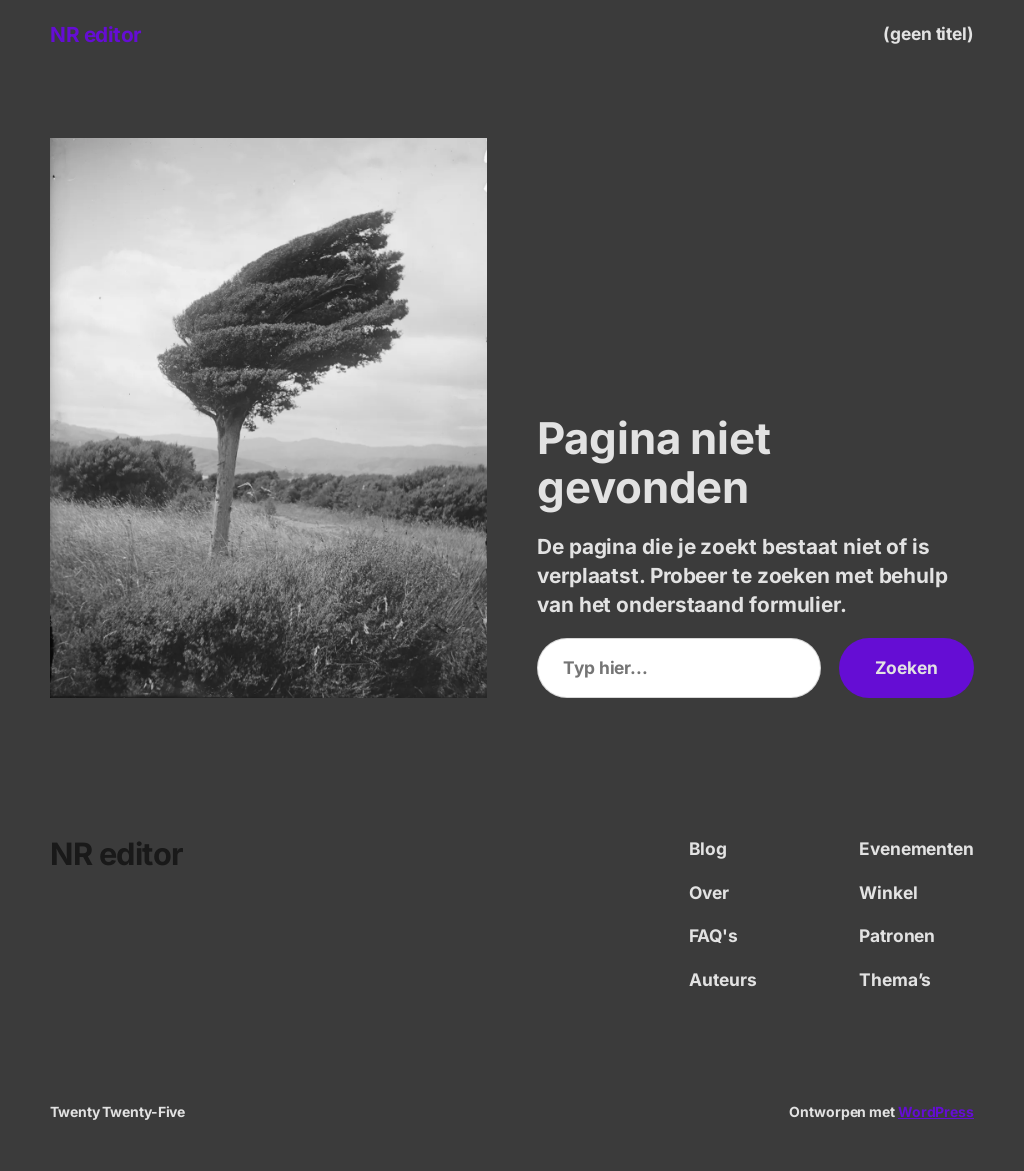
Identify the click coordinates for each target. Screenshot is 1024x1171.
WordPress (936, 1111)
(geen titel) (928, 33)
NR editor (95, 34)
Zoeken (906, 667)
